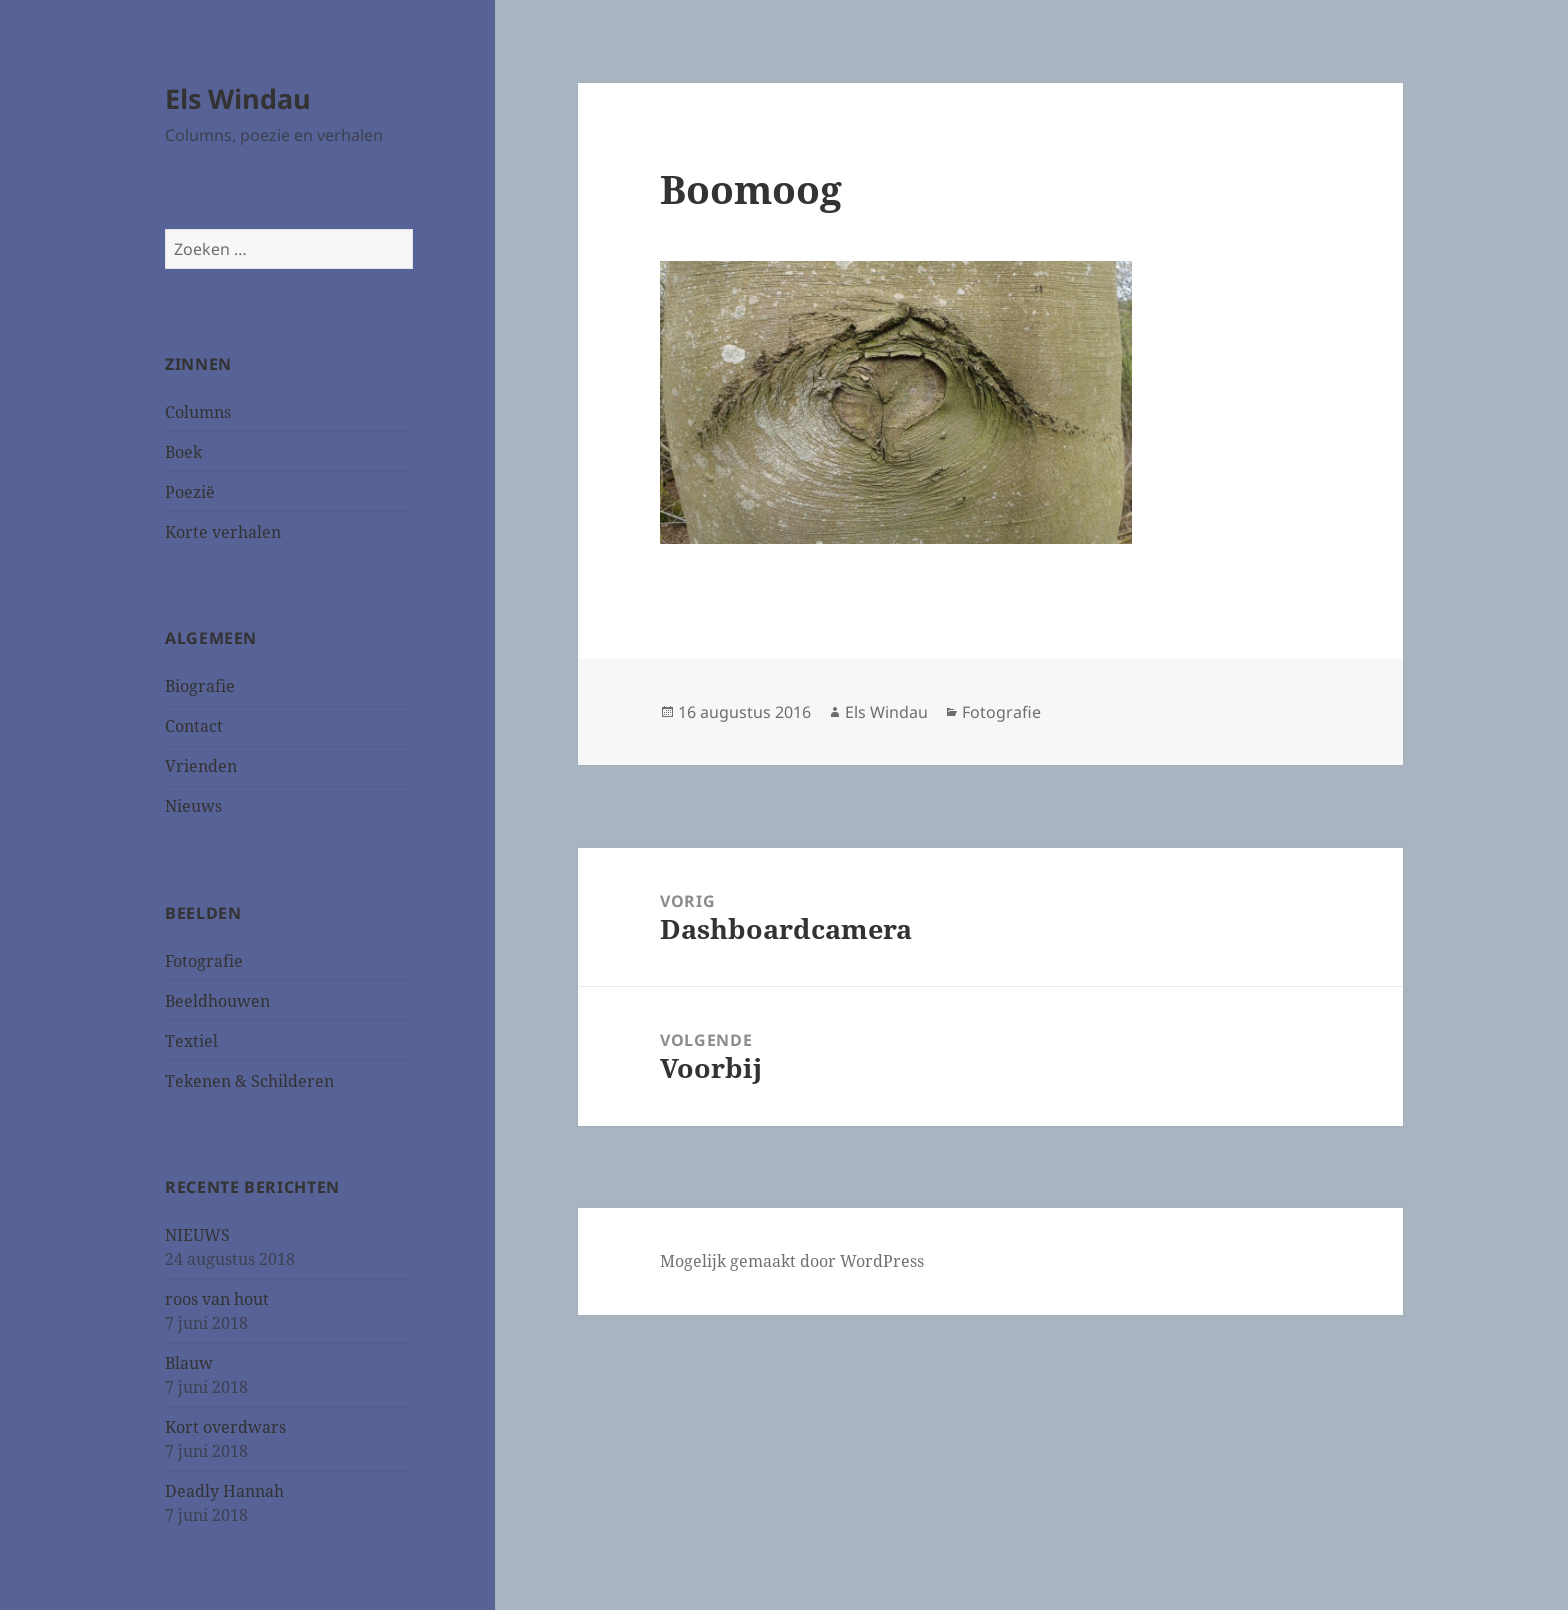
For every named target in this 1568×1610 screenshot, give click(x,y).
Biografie (200, 686)
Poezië (190, 492)
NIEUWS (197, 1235)
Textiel (191, 1041)
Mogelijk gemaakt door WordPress (792, 1261)
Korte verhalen (223, 532)
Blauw (189, 1363)
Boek (183, 452)
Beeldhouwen (217, 1001)
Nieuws (193, 806)
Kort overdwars (225, 1427)
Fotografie (204, 961)
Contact (194, 726)
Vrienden (201, 766)
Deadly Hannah (224, 1491)
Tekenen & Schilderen (249, 1081)
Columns (198, 412)
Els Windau (238, 98)
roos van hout (217, 1299)
